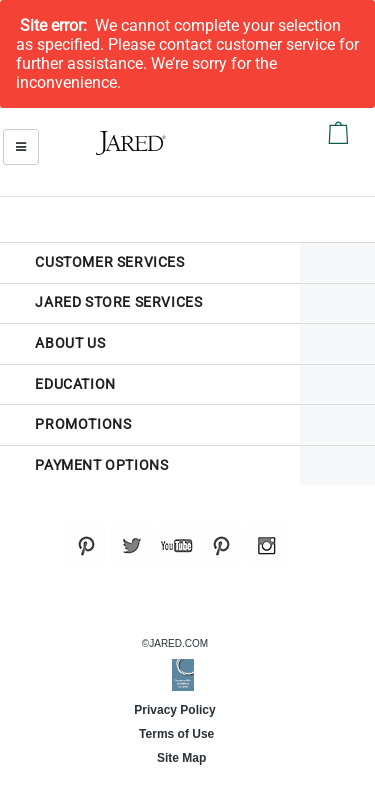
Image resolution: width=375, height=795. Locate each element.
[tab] (150, 262)
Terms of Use (175, 734)
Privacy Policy (174, 710)
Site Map (175, 758)
